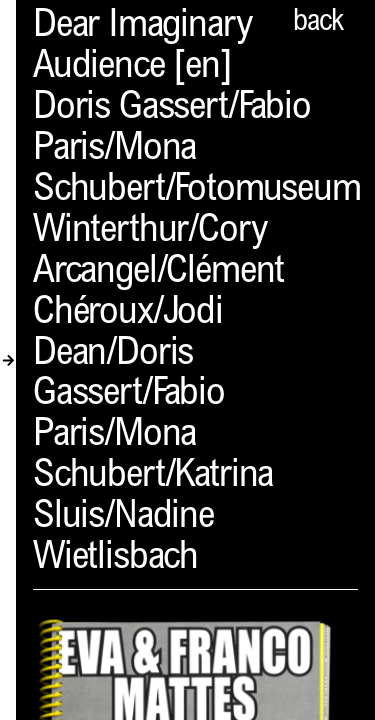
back (318, 23)
